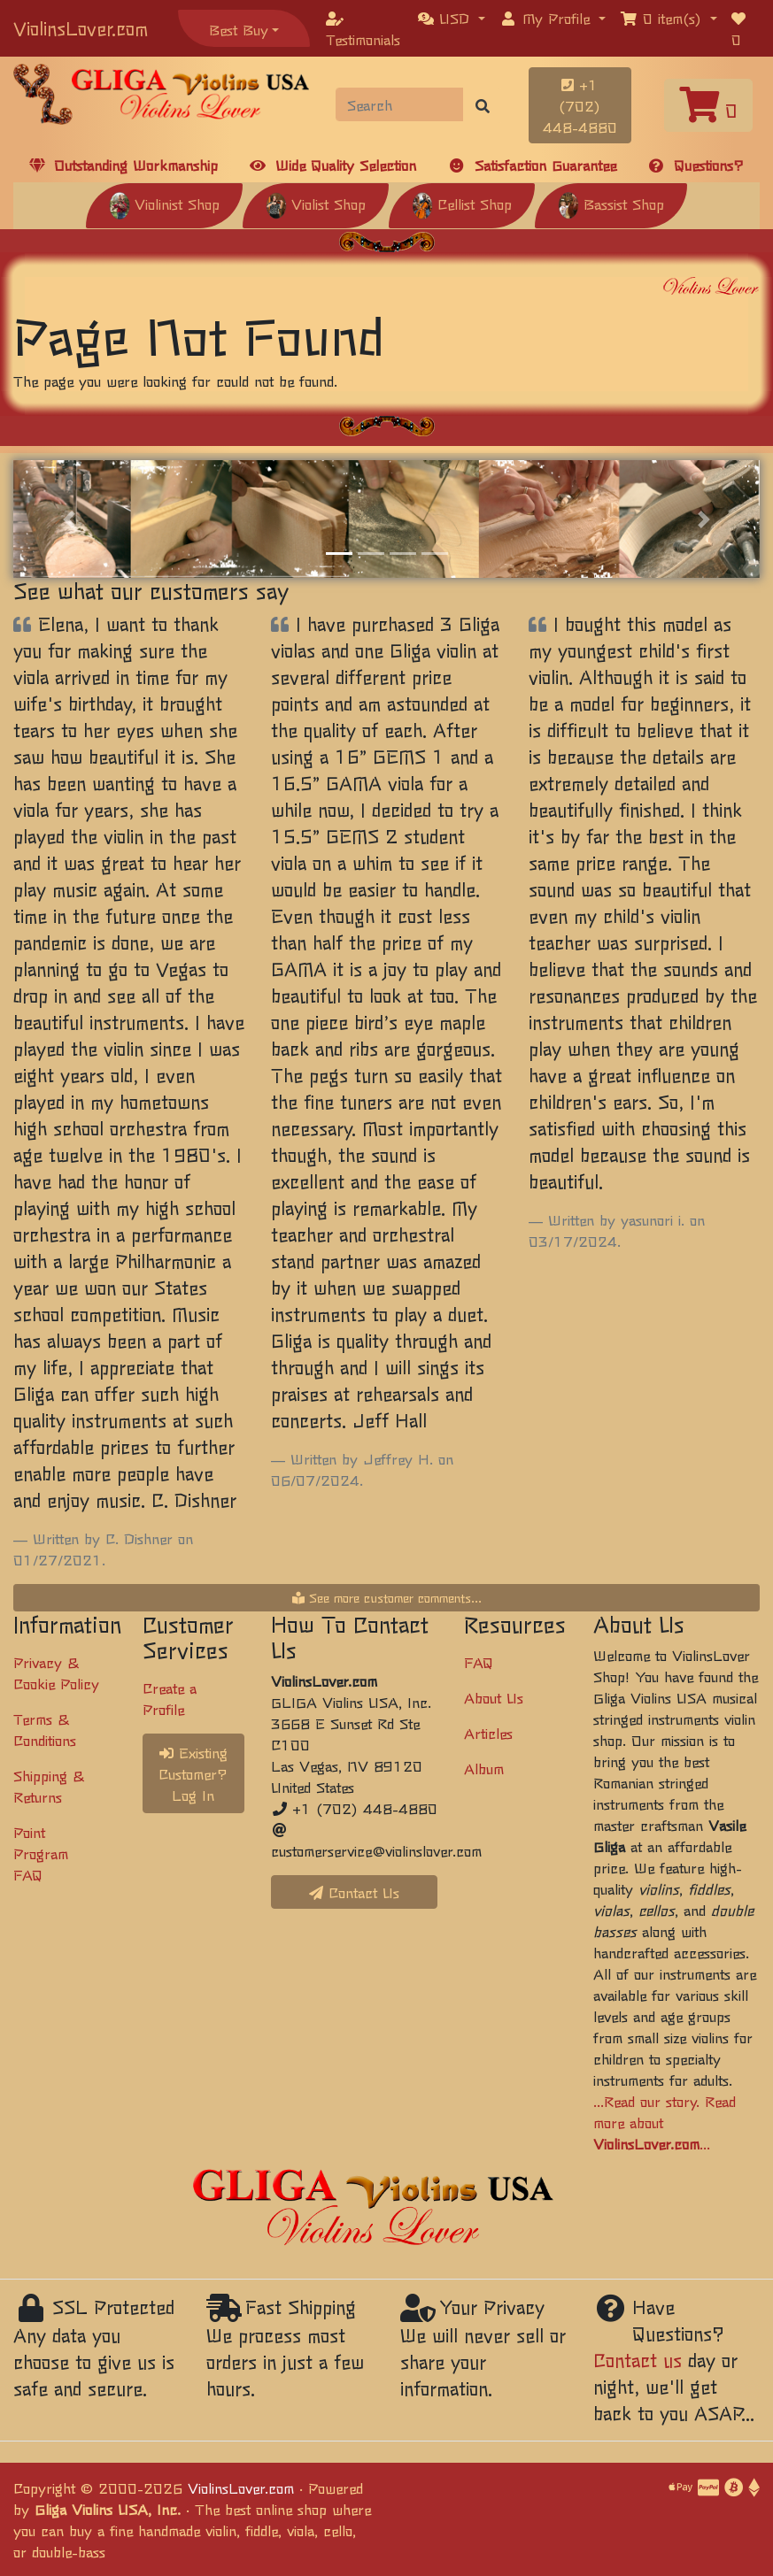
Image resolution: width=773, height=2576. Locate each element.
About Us (493, 1697)
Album (484, 1768)
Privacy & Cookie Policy (56, 1672)
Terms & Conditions (44, 1729)
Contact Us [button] (354, 1892)
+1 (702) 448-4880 (580, 105)
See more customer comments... (387, 1597)
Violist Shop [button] (316, 203)
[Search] (400, 104)
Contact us (637, 2359)
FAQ (478, 1661)
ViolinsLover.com (80, 28)
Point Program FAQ (40, 1853)
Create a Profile (170, 1698)
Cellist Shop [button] (462, 203)
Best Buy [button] (238, 29)
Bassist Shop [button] (611, 203)
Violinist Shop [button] (164, 203)
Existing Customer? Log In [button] (193, 1773)
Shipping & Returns (48, 1786)
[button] (451, 17)
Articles (488, 1732)
